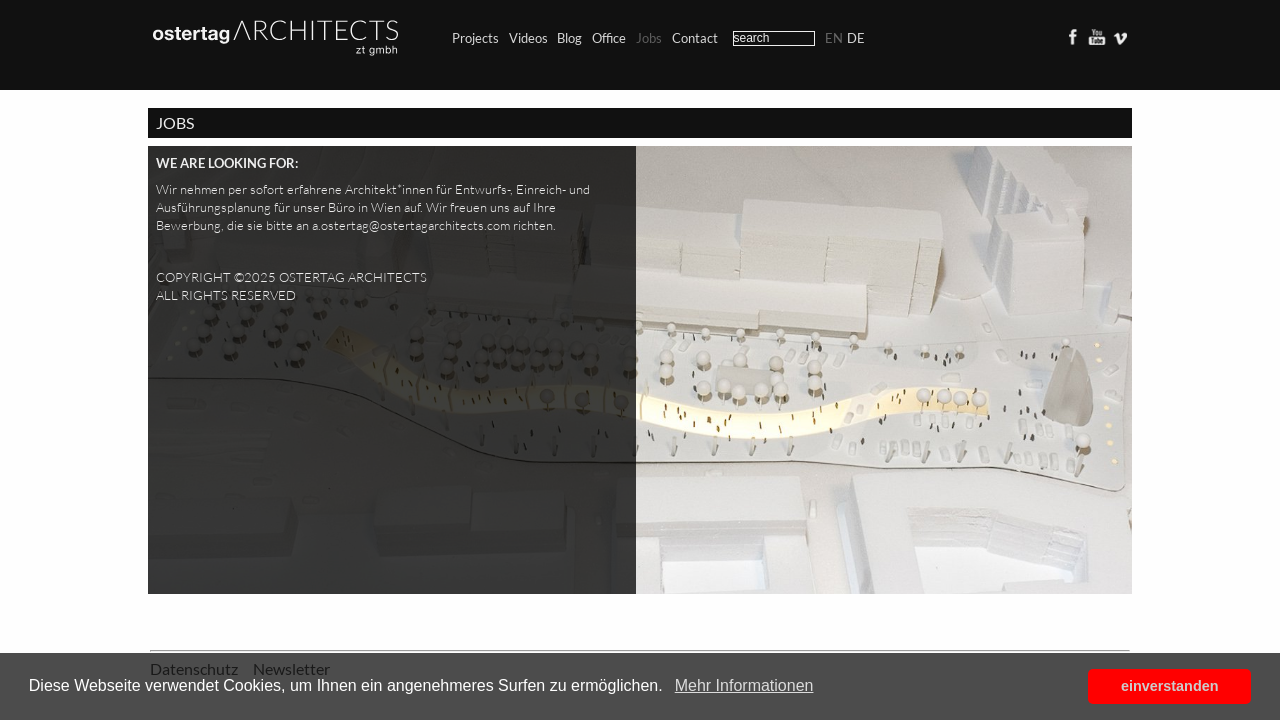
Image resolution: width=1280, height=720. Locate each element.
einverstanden (1170, 686)
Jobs (649, 38)
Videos (528, 38)
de (856, 38)
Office (609, 38)
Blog (569, 38)
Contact (695, 38)
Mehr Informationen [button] (744, 685)
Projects (475, 38)
